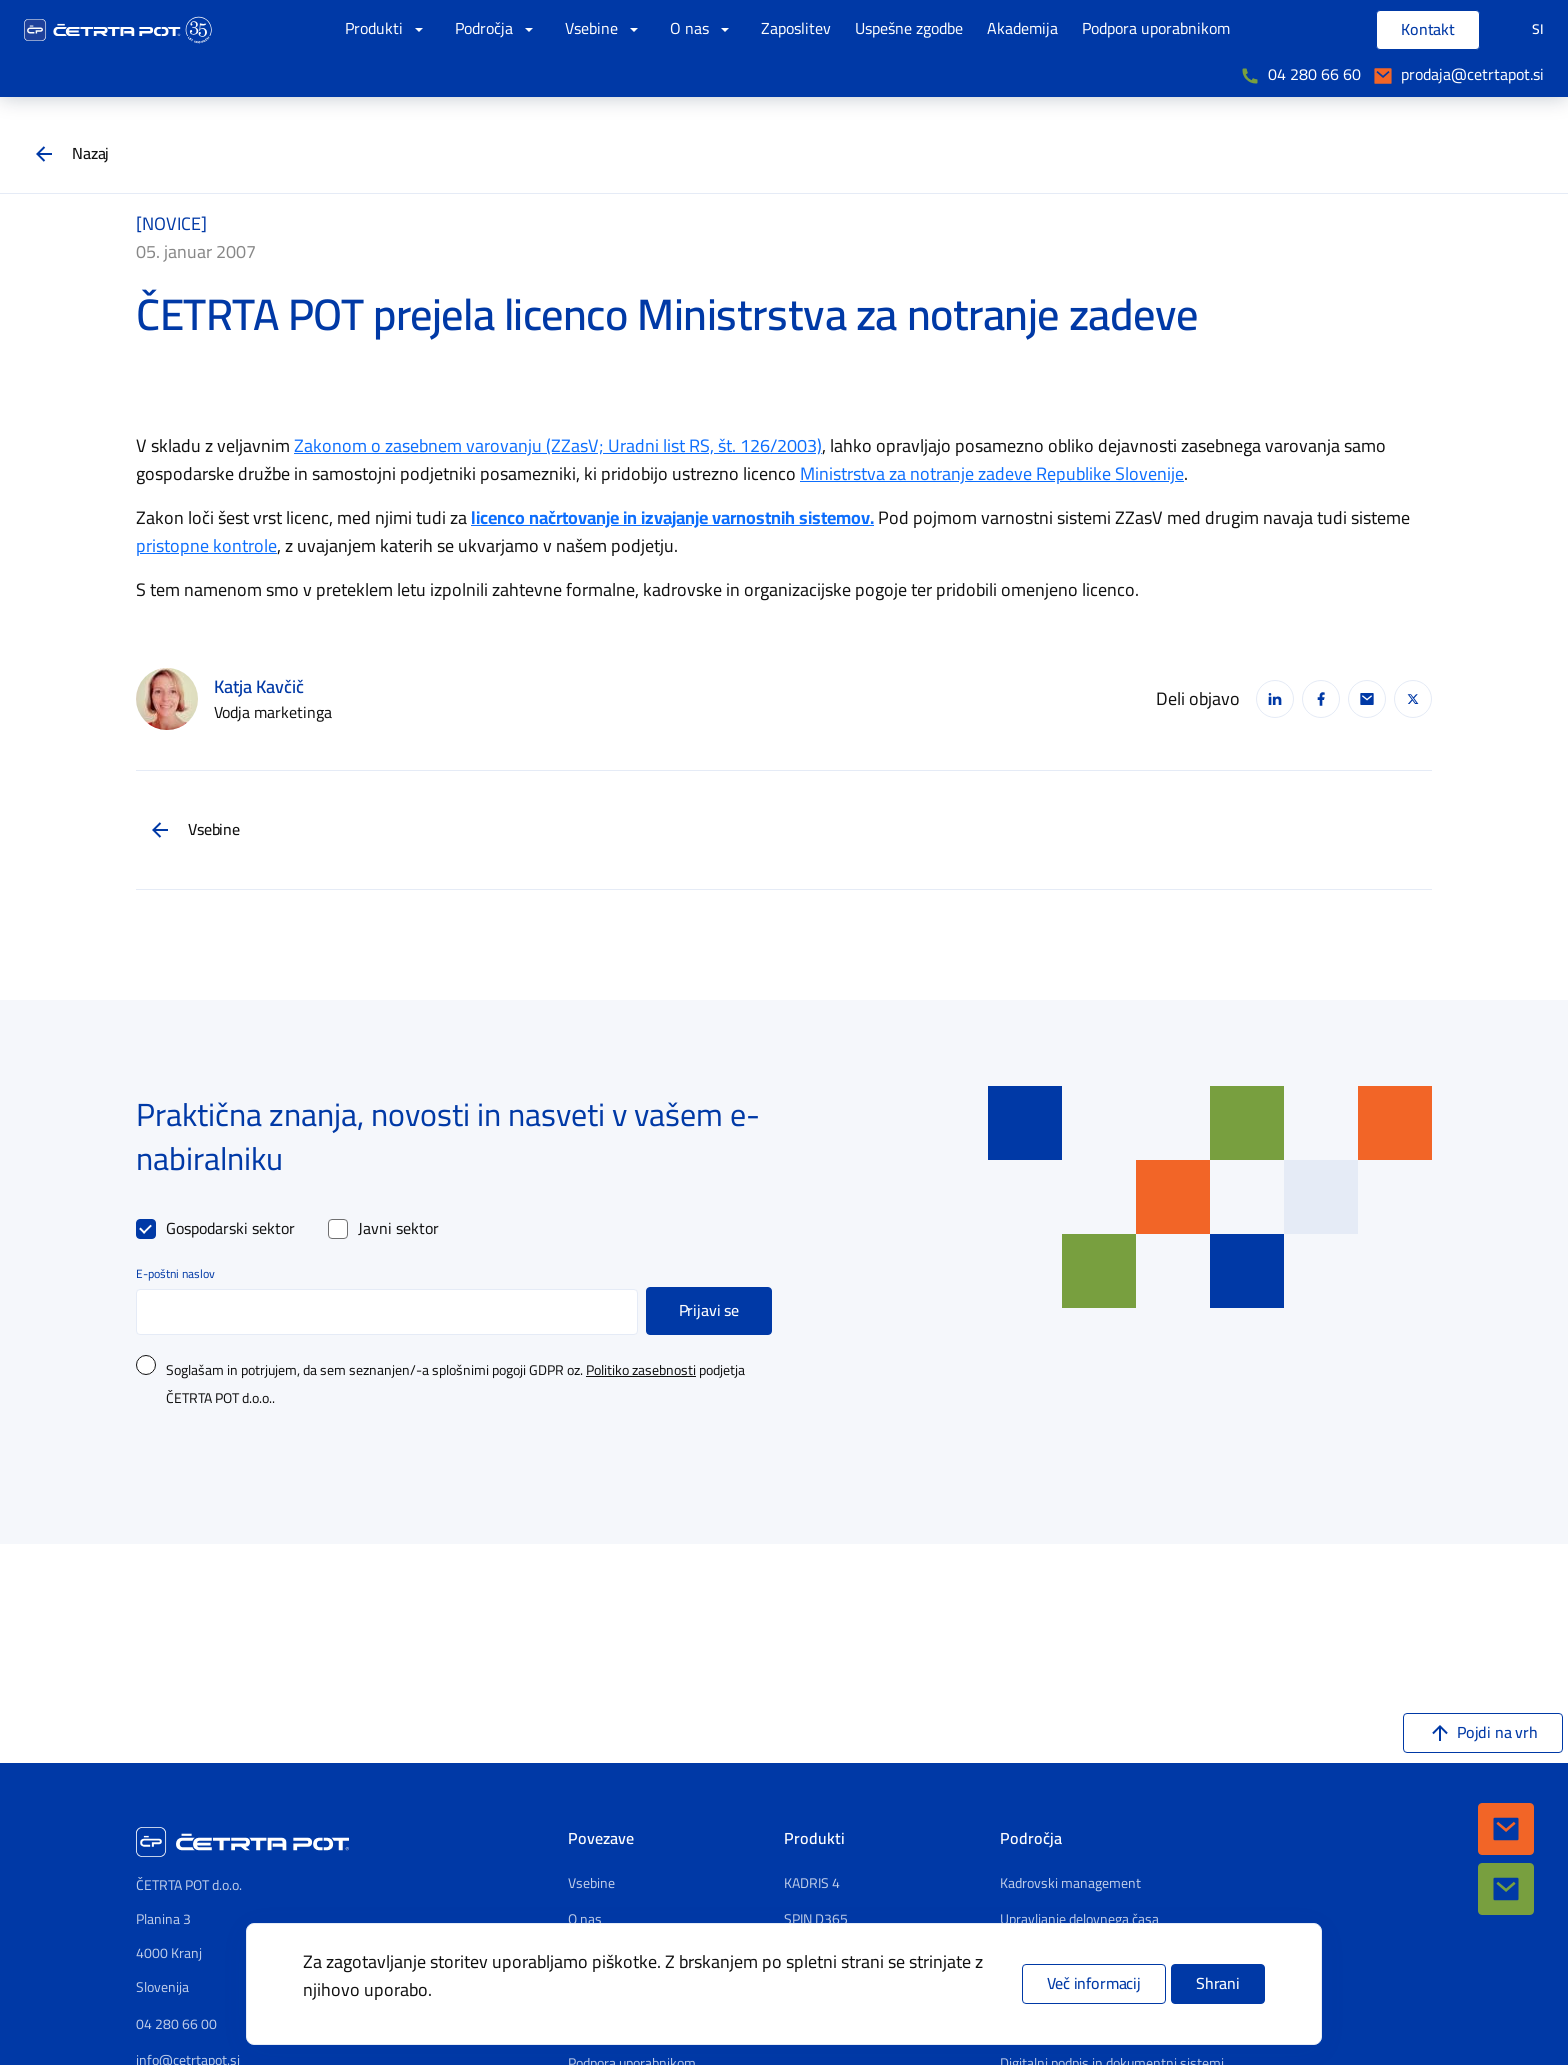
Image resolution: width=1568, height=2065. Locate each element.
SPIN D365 (816, 1920)
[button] (1506, 1829)
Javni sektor (398, 1229)
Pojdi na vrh (1497, 1733)
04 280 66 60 (1314, 75)
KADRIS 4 (812, 1884)
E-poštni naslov (175, 1274)
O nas (585, 1920)
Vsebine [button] (605, 29)
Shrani (1218, 1984)
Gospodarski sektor (230, 1229)
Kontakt (1428, 30)
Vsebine (214, 830)
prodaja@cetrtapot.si (1472, 75)
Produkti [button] (388, 29)
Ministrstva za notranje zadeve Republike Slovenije (992, 474)
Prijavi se (709, 1311)
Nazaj (90, 154)
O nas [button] (703, 29)
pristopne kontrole (206, 546)
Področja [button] (498, 29)
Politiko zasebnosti (641, 1371)
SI (1538, 29)
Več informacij (1094, 1984)
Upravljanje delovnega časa (1079, 1920)
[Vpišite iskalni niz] (1331, 30)
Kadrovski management (1070, 1884)
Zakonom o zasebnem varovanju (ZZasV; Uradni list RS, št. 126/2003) (558, 446)
